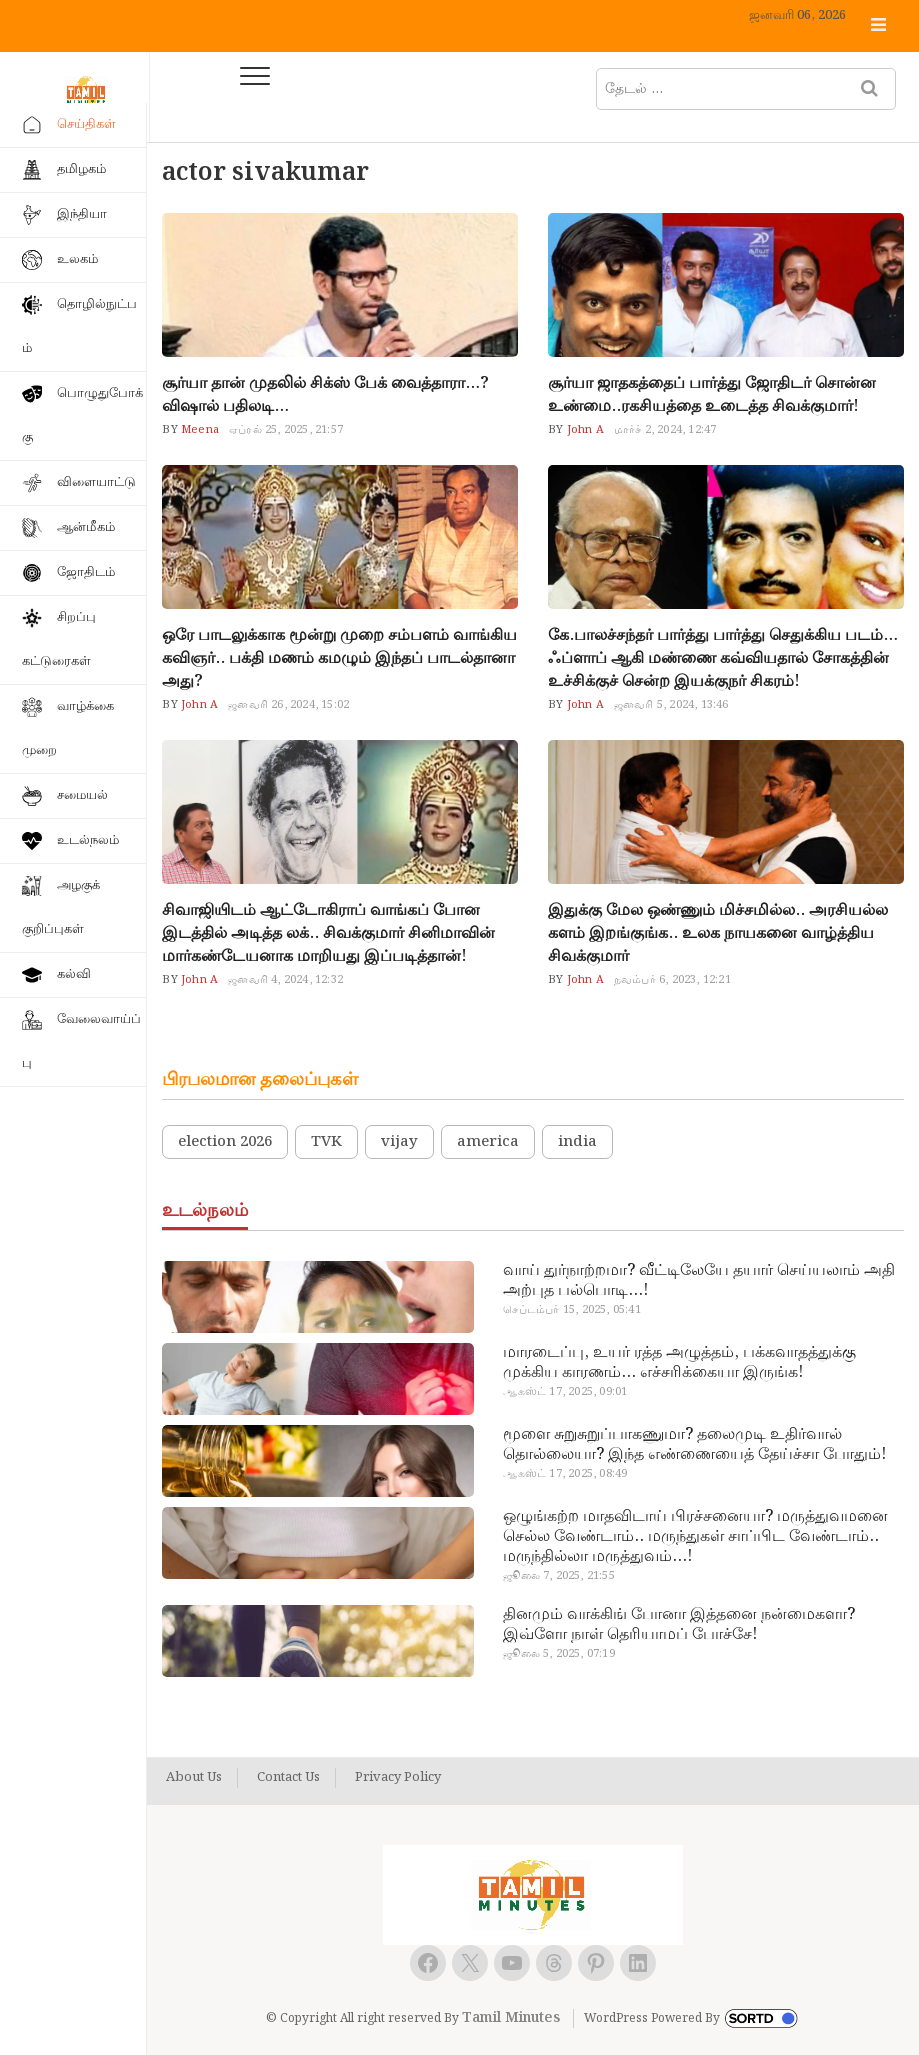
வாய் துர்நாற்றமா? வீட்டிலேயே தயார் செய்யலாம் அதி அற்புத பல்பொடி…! (699, 1281)
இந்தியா (82, 214)
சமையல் (82, 795)
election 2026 (225, 1142)
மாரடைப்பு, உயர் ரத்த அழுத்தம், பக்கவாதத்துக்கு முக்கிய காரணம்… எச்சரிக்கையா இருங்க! (679, 1363)
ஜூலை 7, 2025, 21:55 (558, 1576)
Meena (198, 430)
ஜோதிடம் (86, 572)
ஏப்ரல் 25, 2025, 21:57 (286, 430)
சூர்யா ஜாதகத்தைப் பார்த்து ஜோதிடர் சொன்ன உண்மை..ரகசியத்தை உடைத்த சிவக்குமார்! (712, 395)
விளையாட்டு (96, 482)
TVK (326, 1142)
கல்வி (74, 974)
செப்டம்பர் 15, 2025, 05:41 (571, 1310)
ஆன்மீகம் (86, 527)
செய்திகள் (86, 124)
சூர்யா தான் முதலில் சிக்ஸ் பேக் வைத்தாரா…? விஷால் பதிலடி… (325, 395)
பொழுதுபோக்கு (82, 415)
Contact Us (288, 1778)
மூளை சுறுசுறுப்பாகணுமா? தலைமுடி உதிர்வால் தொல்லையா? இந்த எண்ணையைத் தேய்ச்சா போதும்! (694, 1445)
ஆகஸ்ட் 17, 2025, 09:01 (565, 1392)
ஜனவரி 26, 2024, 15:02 (288, 705)
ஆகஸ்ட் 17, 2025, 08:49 (565, 1474)
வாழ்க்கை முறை (68, 728)
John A (583, 430)
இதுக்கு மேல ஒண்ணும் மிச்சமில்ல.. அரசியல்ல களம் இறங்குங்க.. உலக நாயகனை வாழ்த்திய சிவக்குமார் (718, 933)
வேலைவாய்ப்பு (81, 1041)
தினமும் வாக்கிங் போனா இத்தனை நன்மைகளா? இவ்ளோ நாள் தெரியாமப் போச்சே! (679, 1625)
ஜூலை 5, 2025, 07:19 (558, 1654)
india (577, 1142)
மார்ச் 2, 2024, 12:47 (665, 430)
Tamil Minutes (511, 2018)
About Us (194, 1778)
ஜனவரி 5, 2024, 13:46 (671, 705)
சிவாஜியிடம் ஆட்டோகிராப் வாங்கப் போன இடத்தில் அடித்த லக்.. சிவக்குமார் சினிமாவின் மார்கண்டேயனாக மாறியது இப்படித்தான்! (328, 933)
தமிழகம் (81, 169)
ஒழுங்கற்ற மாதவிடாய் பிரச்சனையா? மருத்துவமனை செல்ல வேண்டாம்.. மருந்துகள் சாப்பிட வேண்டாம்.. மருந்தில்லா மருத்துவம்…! (695, 1537)
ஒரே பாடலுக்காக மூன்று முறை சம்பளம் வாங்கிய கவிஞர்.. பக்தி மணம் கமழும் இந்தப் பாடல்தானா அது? (339, 658)
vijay (399, 1142)
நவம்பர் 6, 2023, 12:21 (672, 980)
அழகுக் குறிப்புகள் (61, 907)
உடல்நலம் (88, 840)
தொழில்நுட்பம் (79, 326)
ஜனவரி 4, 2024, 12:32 (285, 980)
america (488, 1142)
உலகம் (77, 259)
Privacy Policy (398, 1778)
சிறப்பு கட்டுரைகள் (59, 639)
